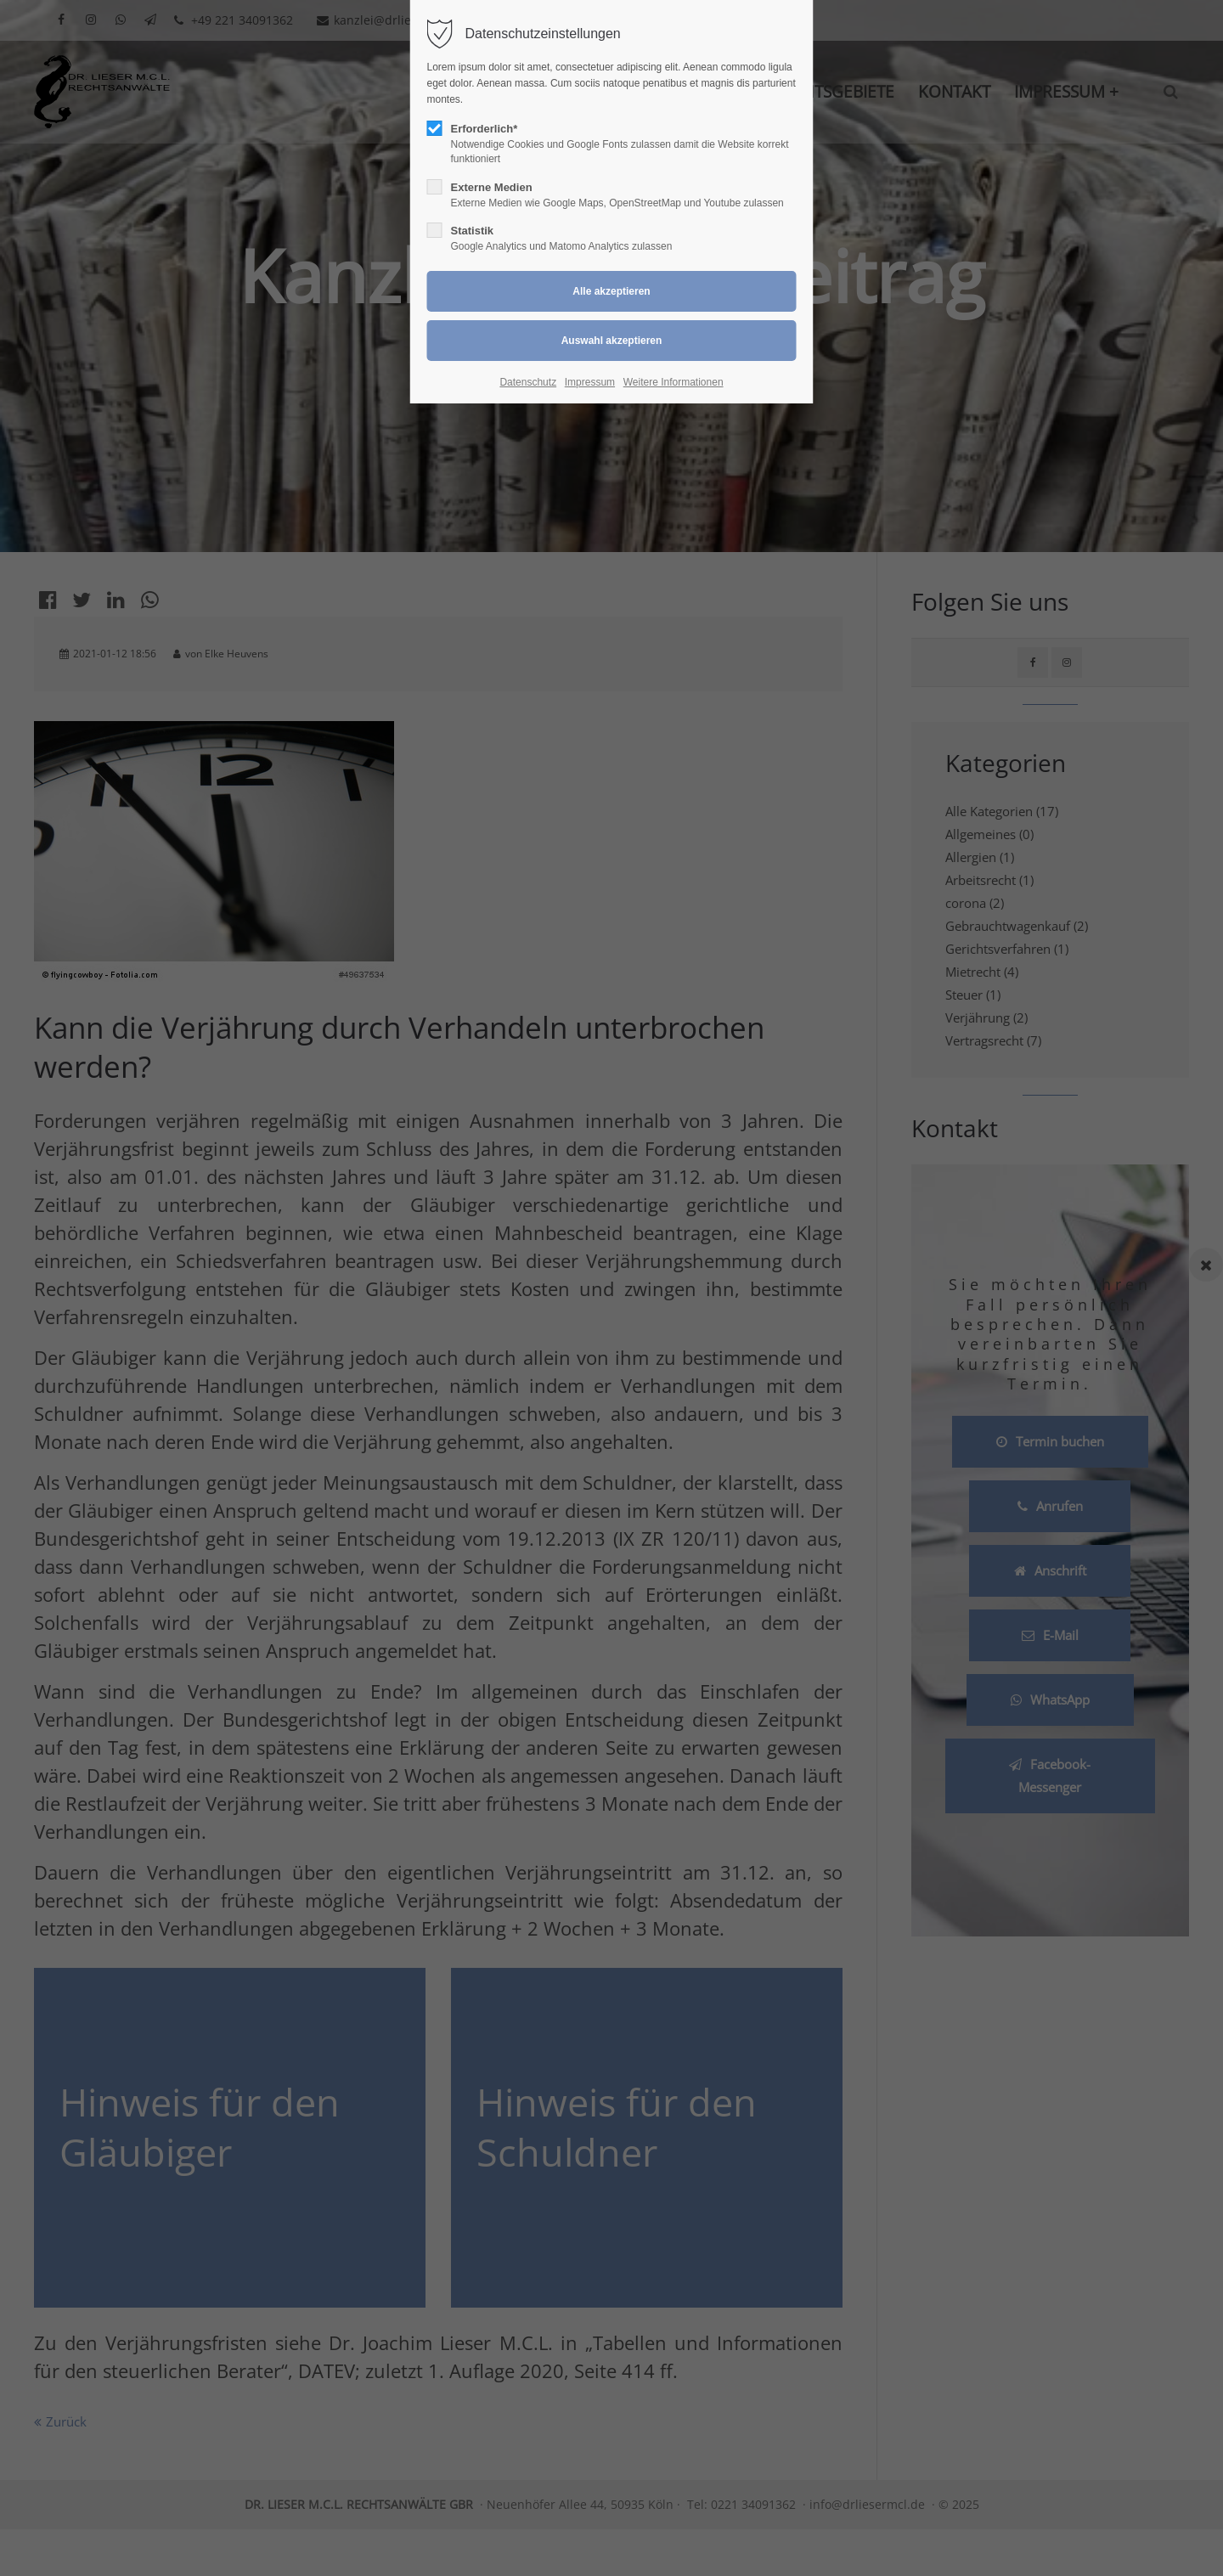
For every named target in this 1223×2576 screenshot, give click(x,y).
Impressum (590, 382)
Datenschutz (527, 382)
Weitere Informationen (673, 382)
